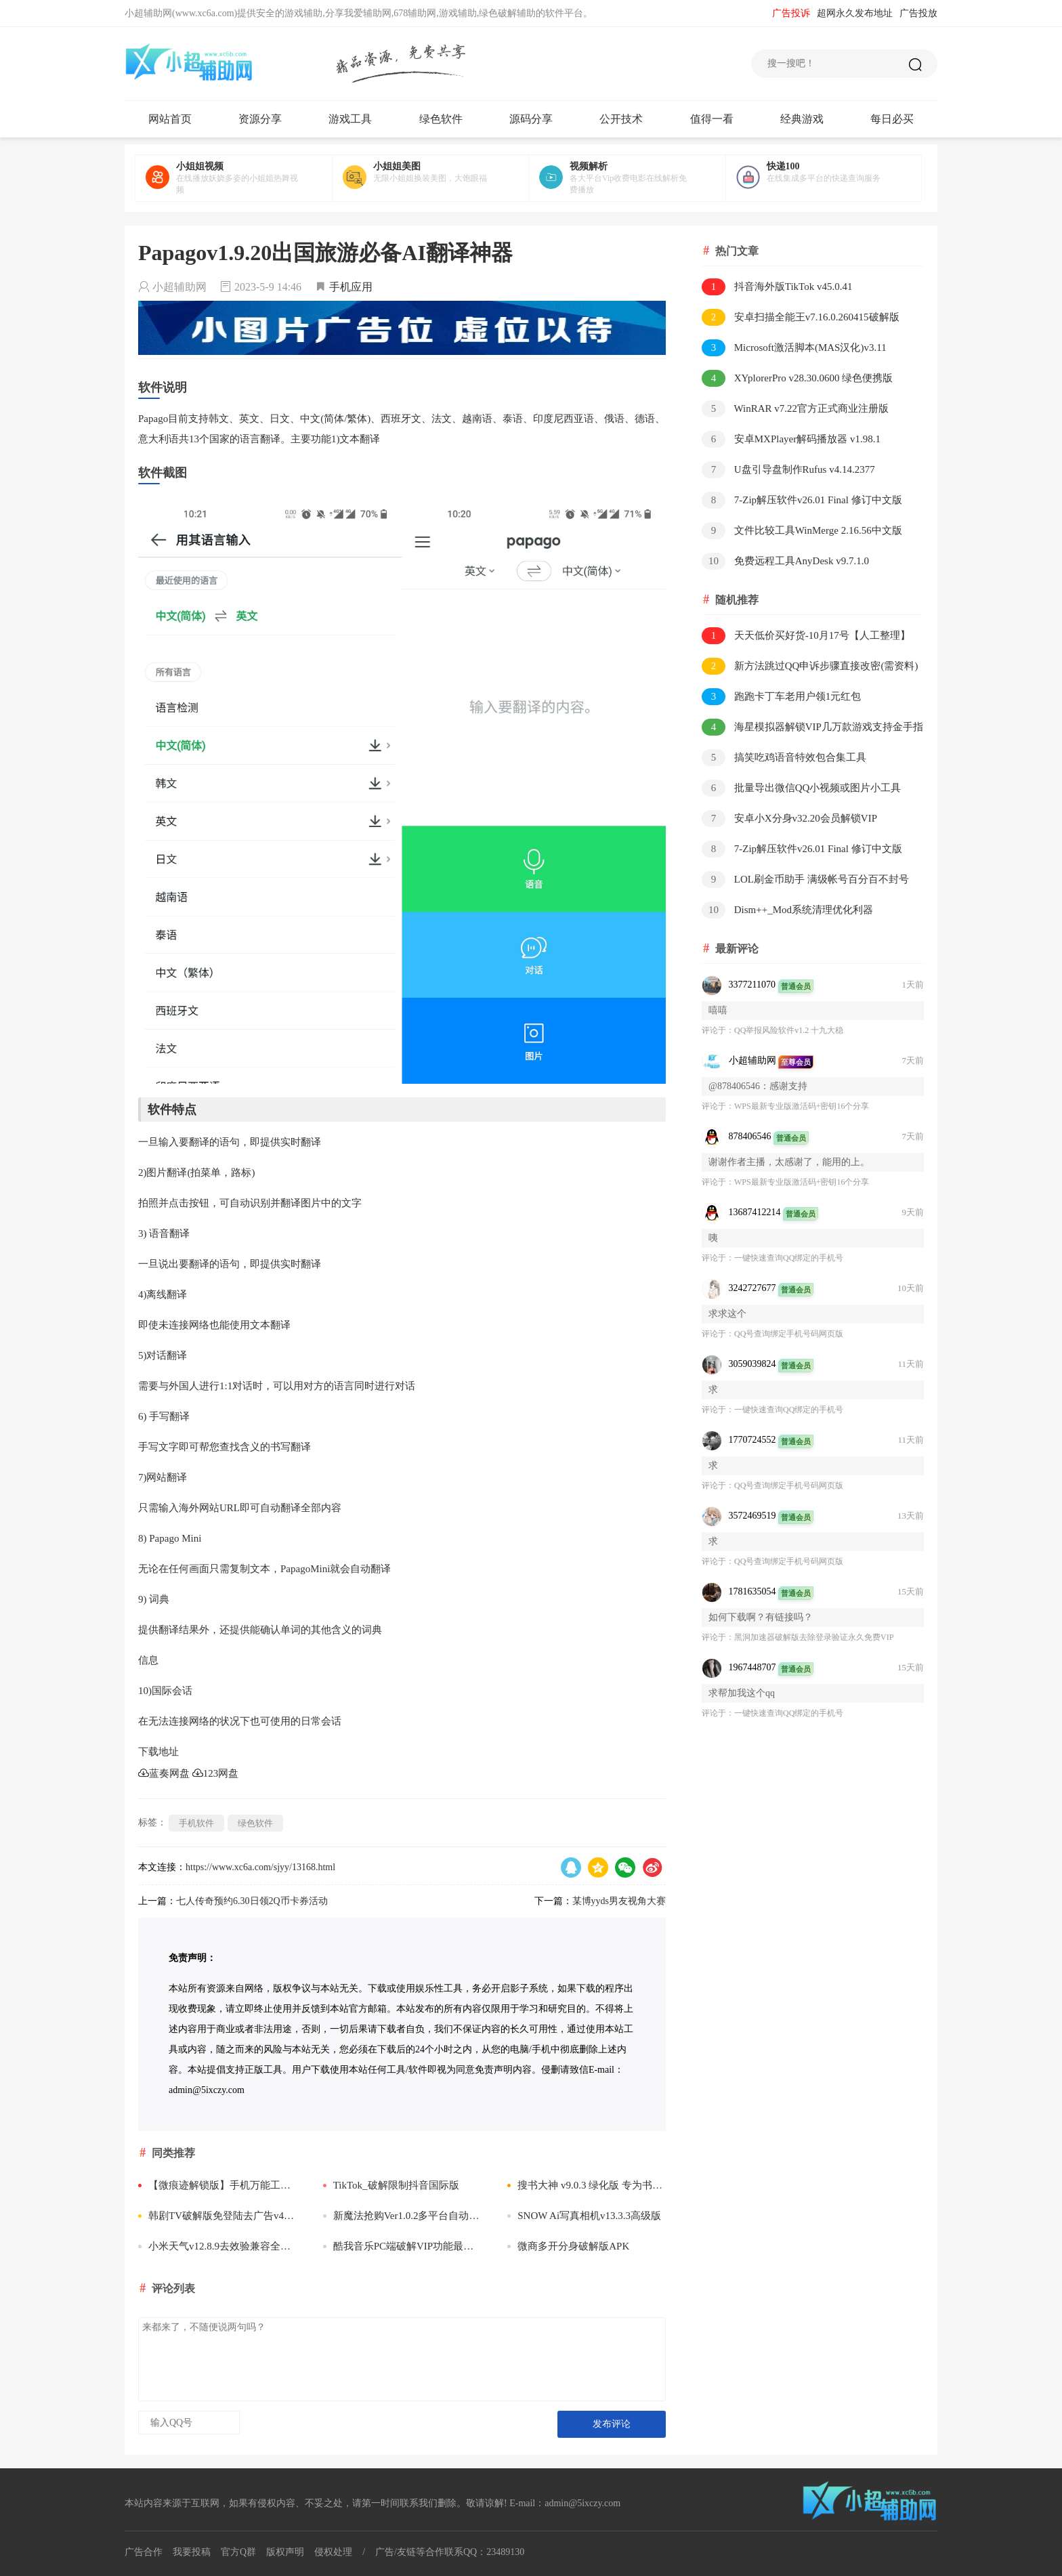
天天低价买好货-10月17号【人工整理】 (806, 635)
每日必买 (892, 119)
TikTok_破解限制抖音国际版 (391, 2185)
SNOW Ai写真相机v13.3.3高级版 (584, 2215)
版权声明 (285, 2552)
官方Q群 (238, 2552)
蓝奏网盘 (164, 1773)
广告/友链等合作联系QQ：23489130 (449, 2552)
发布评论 (612, 2424)
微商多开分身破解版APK (568, 2246)
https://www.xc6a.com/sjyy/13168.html (260, 1867)
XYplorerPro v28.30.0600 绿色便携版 (797, 378)
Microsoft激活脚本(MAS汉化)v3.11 (794, 347)
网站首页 (170, 119)
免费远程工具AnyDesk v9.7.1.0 (785, 561)
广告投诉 (791, 13)
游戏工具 (350, 119)
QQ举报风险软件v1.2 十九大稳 (788, 1030)
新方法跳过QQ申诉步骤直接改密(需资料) (810, 666)
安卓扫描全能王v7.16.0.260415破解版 (800, 317)
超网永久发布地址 (855, 13)
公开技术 (621, 119)
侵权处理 (333, 2552)
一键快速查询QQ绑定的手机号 (788, 1258)
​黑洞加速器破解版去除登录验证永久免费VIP (813, 1637)
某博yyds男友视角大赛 (619, 1901)
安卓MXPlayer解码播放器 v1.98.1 (791, 439)
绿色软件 (441, 119)
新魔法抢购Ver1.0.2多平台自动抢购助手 (402, 2215)
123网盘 (215, 1773)
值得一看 (712, 119)
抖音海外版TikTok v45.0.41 (777, 286)
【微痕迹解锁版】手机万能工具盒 (217, 2185)
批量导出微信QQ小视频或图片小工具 (801, 788)
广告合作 (144, 2552)
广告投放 (918, 13)
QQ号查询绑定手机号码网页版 (788, 1333)
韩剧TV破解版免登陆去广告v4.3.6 (217, 2215)
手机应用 (351, 287)
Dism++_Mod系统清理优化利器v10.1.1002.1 (787, 911)
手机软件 (196, 1823)
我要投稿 (192, 2552)
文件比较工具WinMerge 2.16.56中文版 (802, 530)
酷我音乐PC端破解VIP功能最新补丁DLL (402, 2246)
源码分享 (531, 119)
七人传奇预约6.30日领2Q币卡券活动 (252, 1901)
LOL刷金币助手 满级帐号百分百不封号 (805, 879)
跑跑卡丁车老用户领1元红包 (781, 696)
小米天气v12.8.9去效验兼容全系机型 (217, 2246)
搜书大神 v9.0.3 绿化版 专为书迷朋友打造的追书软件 (586, 2185)
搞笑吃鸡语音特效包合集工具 (784, 757)
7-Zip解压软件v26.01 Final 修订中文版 (802, 500)
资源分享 (260, 119)
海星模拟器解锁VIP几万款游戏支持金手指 (812, 727)
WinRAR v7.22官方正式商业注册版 (795, 408)
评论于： (718, 1030)
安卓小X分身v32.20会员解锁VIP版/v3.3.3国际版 (789, 819)
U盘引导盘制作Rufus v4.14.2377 (788, 469)
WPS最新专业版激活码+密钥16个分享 (801, 1106)
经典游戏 (802, 119)
